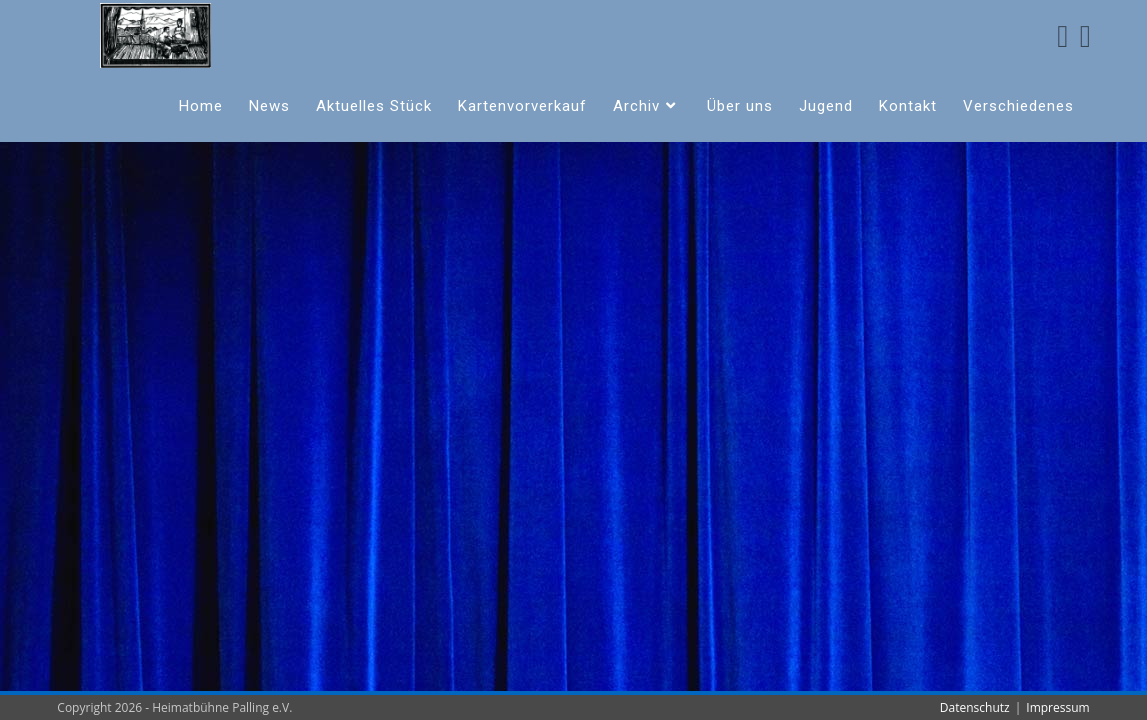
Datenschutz (975, 707)
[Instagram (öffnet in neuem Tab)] (1085, 36)
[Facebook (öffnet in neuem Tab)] (1062, 36)
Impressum (1057, 707)
